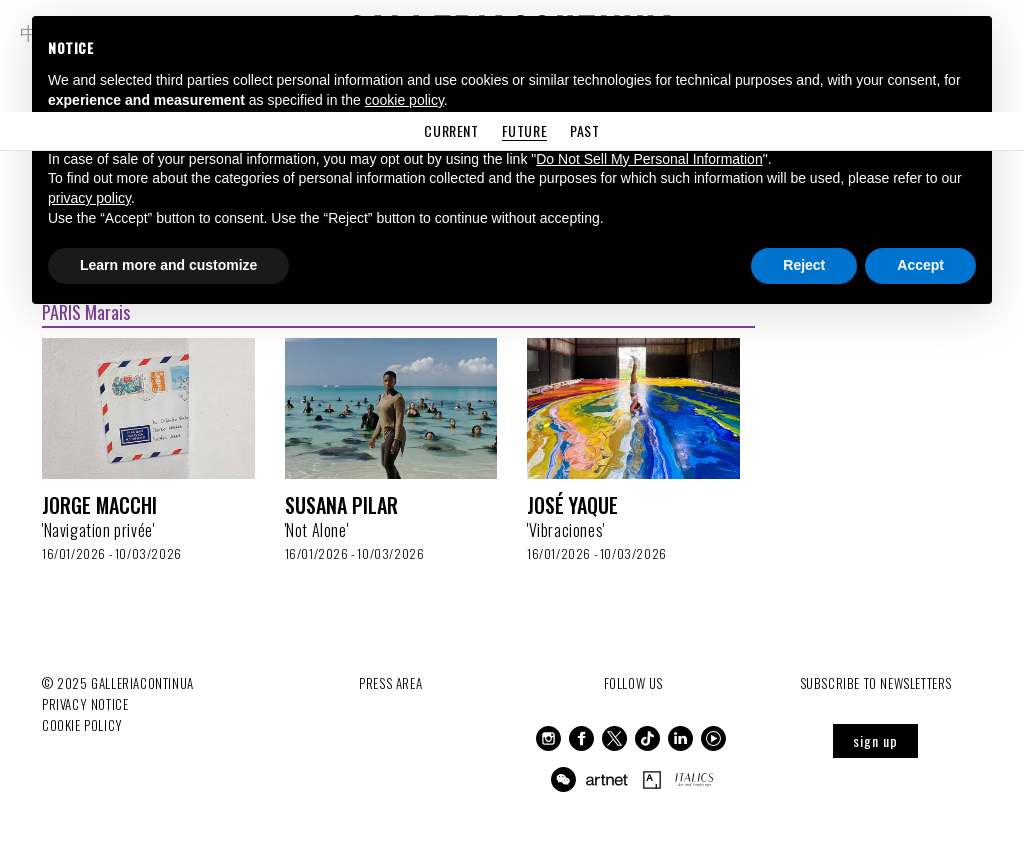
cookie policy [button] (404, 100)
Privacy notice (85, 704)
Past (584, 130)
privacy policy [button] (89, 198)
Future (525, 130)
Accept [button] (920, 265)
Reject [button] (804, 265)
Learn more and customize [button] (168, 265)
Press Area (390, 683)
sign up (875, 740)
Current (451, 130)
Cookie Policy (82, 725)
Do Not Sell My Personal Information (649, 159)
